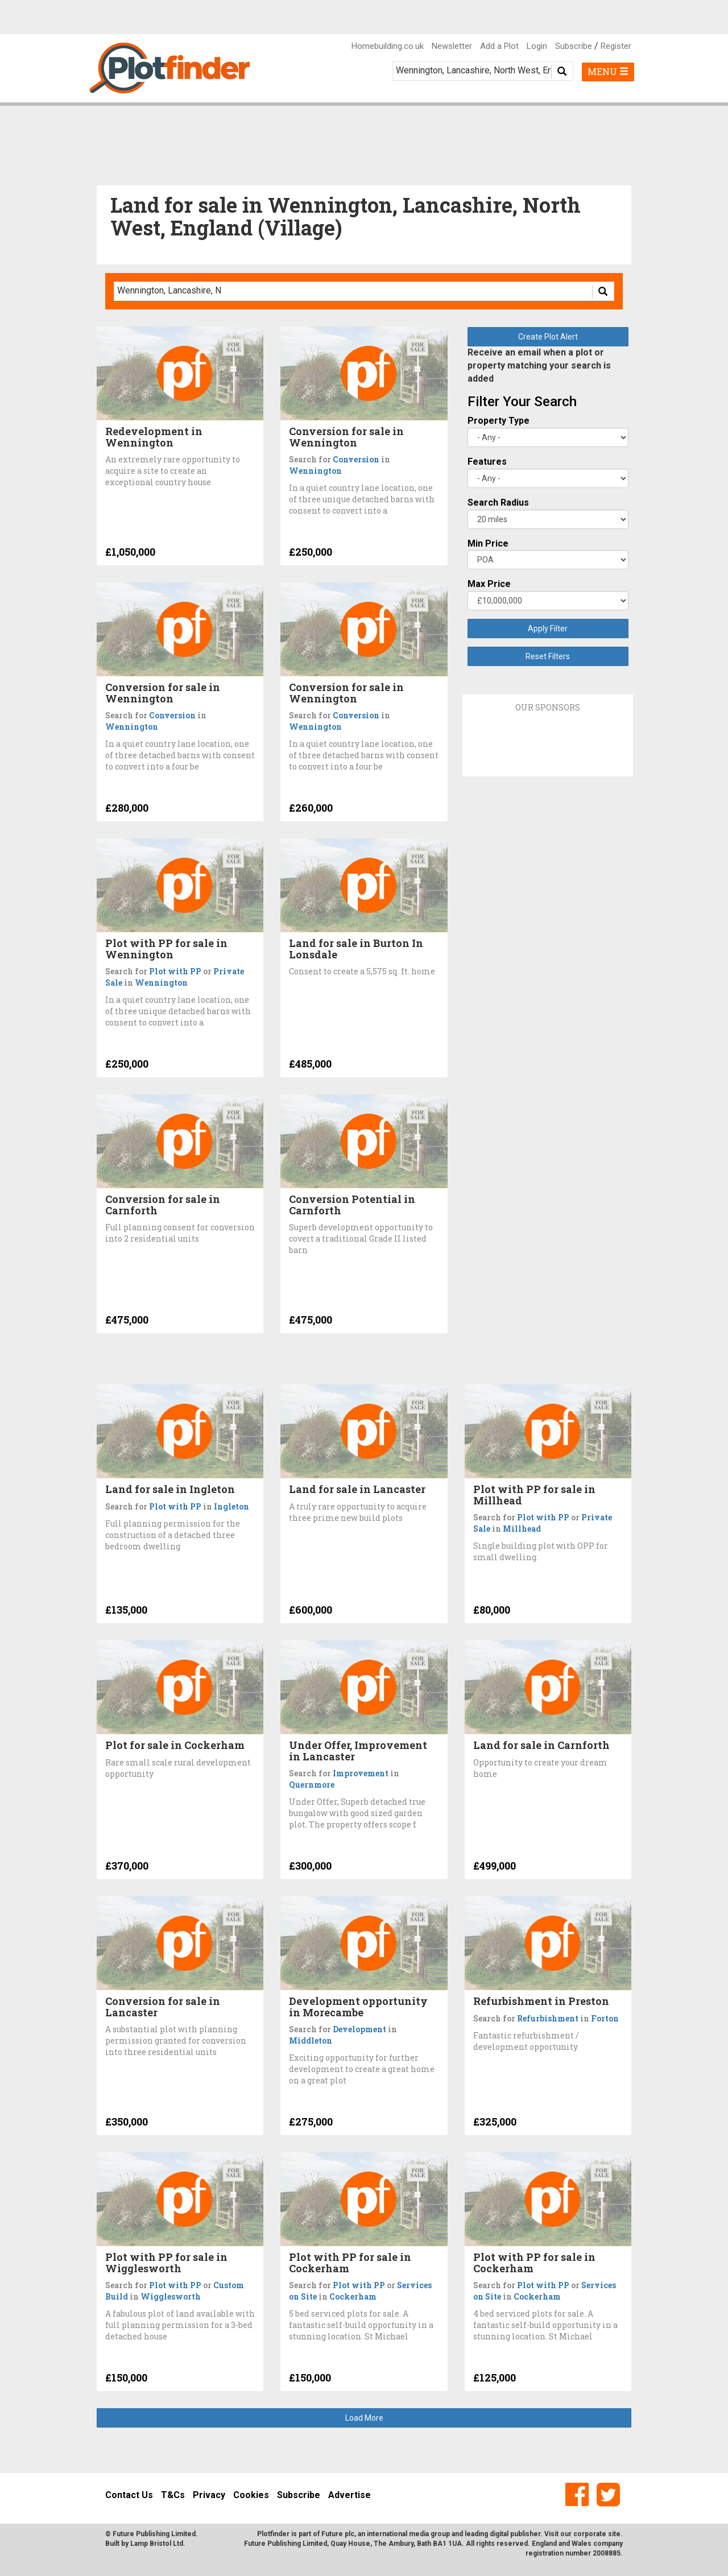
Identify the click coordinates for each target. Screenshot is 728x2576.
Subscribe (573, 46)
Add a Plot (499, 46)
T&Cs (173, 2495)
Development (359, 2029)
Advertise (349, 2495)
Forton (605, 2018)
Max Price (489, 583)
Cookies (251, 2495)
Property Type (499, 420)
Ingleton (231, 1506)
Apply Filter (548, 628)
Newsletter (452, 46)
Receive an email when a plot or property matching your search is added (539, 365)
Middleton (310, 2040)
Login (537, 46)
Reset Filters (548, 656)
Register (616, 46)
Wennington (315, 470)
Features (487, 461)
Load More (364, 2417)
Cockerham (353, 2296)
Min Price (488, 543)
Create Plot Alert (548, 336)
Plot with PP (175, 971)
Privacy (209, 2495)
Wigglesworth (170, 2296)
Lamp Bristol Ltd (156, 2544)
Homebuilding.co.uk (387, 46)
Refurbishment (547, 2018)
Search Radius (498, 502)
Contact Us (129, 2495)
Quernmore (311, 1784)
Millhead (522, 1528)
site (614, 2534)
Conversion (356, 459)
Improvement (360, 1773)
